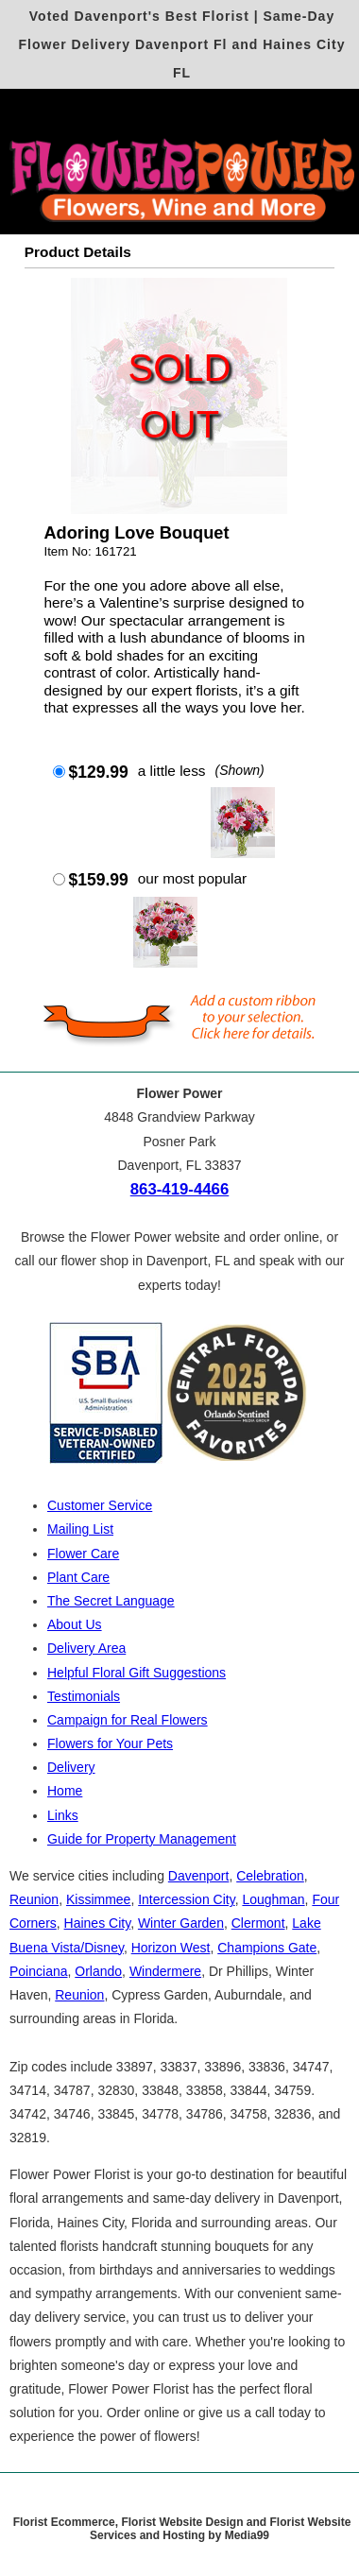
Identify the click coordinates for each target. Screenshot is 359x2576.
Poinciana (38, 1971)
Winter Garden (181, 1923)
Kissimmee (98, 1899)
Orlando (98, 1971)
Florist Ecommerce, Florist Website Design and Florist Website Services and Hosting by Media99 (182, 2529)
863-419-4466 (180, 1189)
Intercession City (186, 1899)
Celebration (270, 1875)
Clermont (258, 1923)
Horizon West (171, 1947)
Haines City (97, 1923)
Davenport (199, 1875)
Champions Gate (266, 1947)
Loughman (273, 1899)
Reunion (34, 1899)
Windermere (165, 1971)
